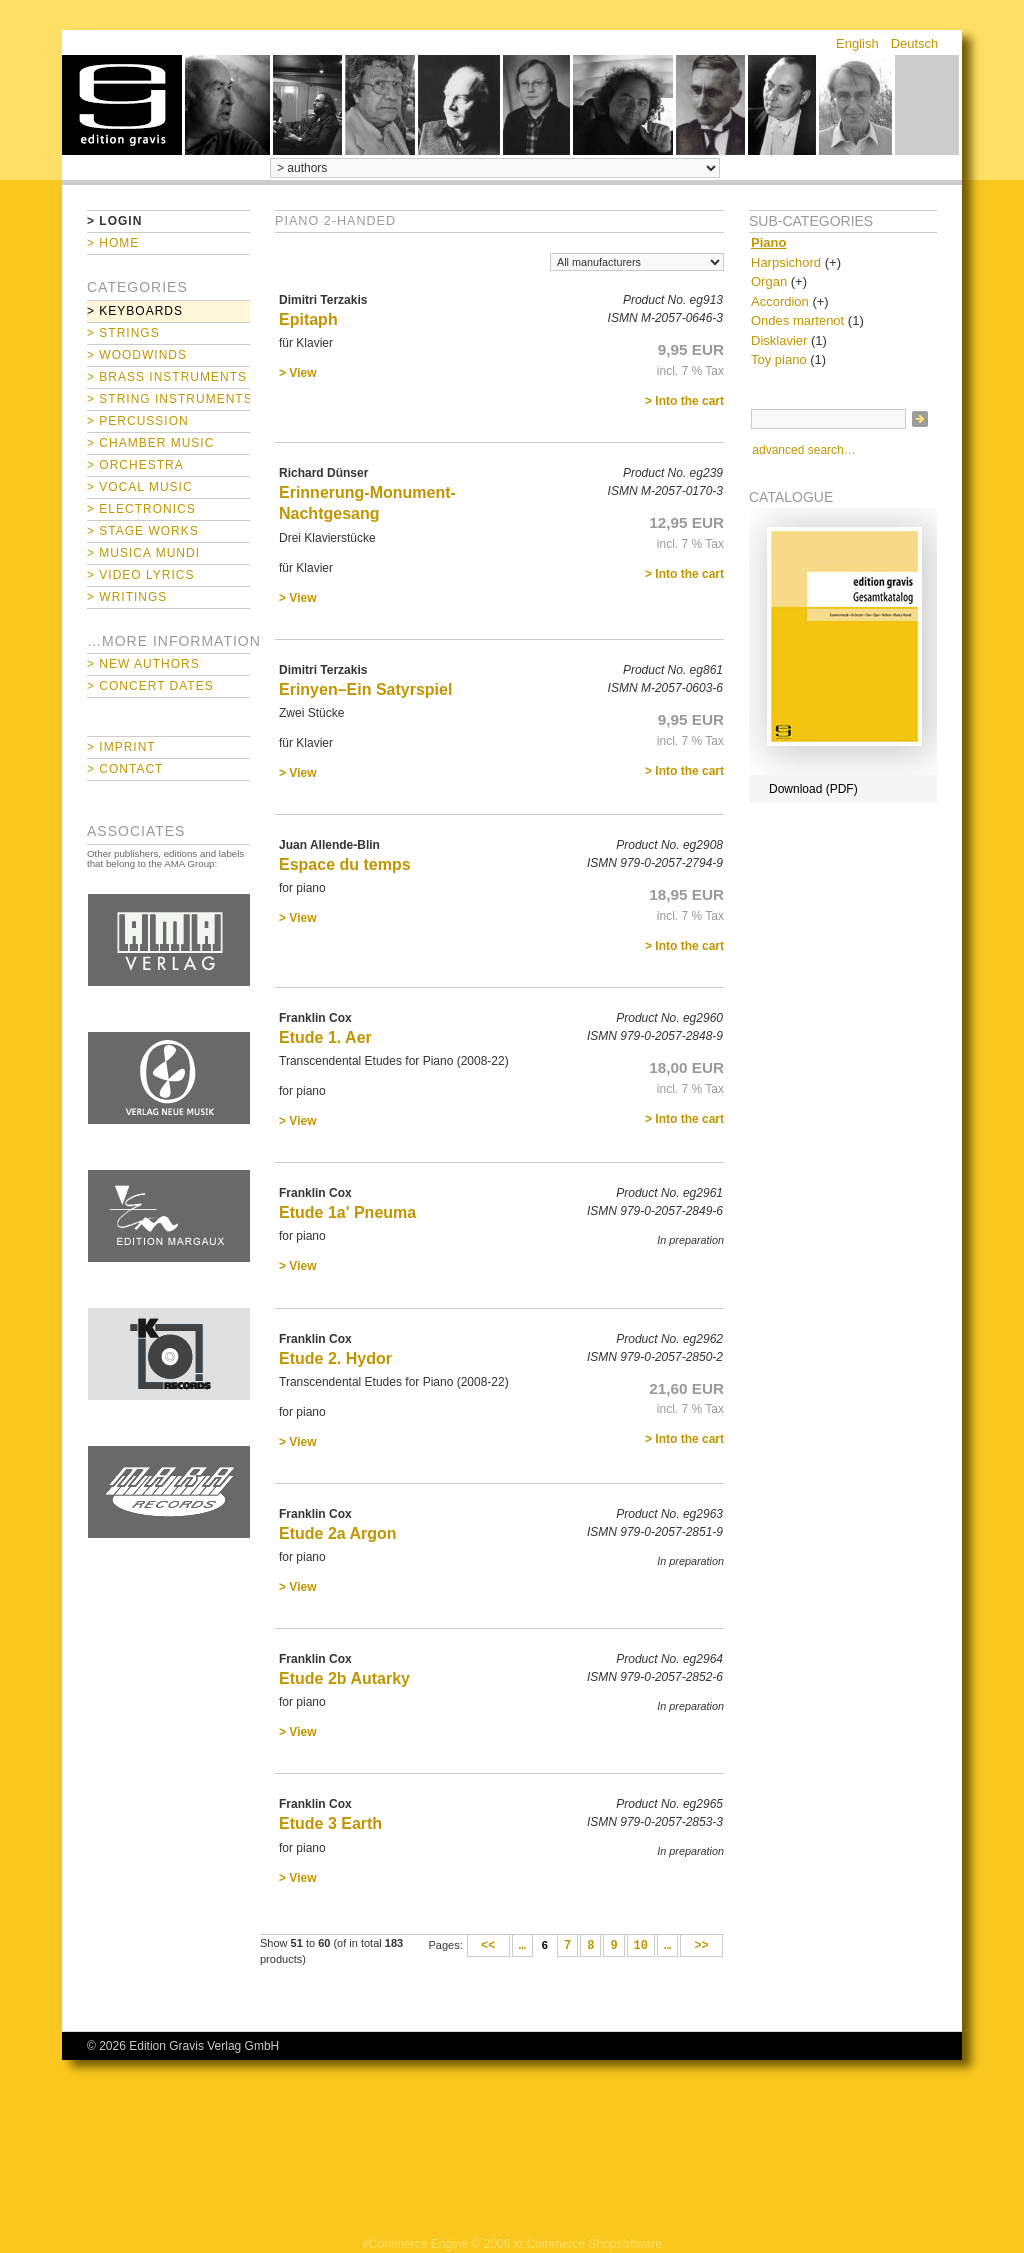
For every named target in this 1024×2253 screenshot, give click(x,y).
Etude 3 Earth (330, 1823)
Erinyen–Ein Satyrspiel (365, 689)
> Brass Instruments (167, 377)
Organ (769, 281)
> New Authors (143, 664)
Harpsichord (786, 262)
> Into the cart (684, 401)
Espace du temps (345, 864)
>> (701, 1946)
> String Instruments (168, 399)
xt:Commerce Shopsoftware (588, 2244)
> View (297, 373)
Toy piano (779, 359)
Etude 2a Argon (338, 1533)
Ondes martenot (797, 320)
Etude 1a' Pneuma (347, 1212)
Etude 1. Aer (325, 1037)
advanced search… (803, 450)
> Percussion (138, 421)
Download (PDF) (813, 789)
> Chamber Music (150, 443)
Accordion (780, 301)
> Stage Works (143, 531)
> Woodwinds (137, 355)
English (857, 43)
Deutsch (915, 43)
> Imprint (121, 747)
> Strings (123, 333)
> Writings (127, 597)
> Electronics (141, 509)
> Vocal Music (140, 487)
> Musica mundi (143, 553)
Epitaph (308, 319)
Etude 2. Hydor (335, 1358)
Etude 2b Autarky (344, 1678)
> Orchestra (135, 465)
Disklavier (779, 340)
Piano (768, 242)
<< (488, 1946)
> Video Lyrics (140, 575)
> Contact (125, 769)
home (122, 105)
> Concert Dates (150, 686)
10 (641, 1946)
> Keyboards (135, 311)
